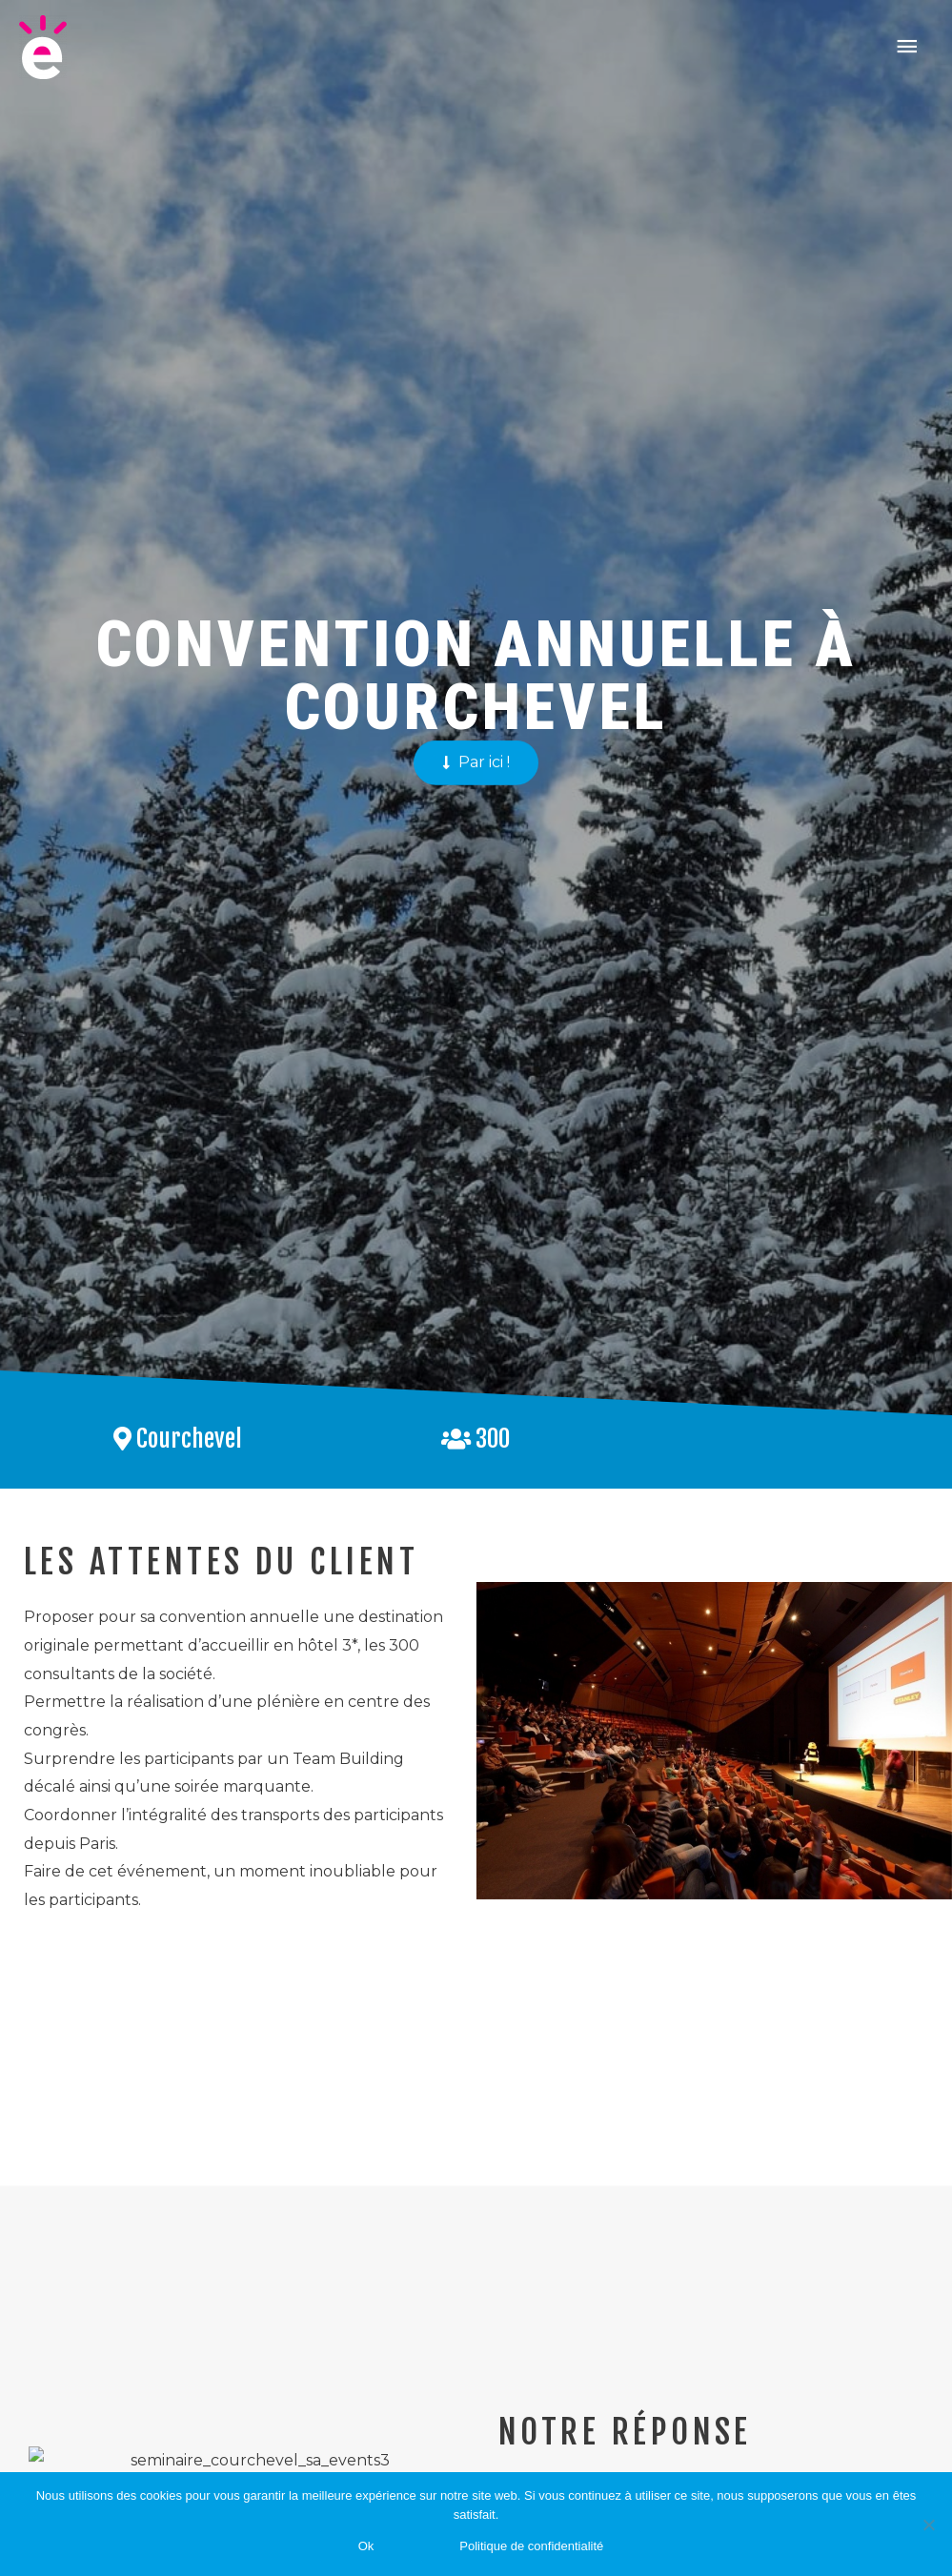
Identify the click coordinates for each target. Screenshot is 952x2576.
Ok (366, 2546)
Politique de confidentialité (531, 2546)
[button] (476, 1012)
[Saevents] (43, 47)
